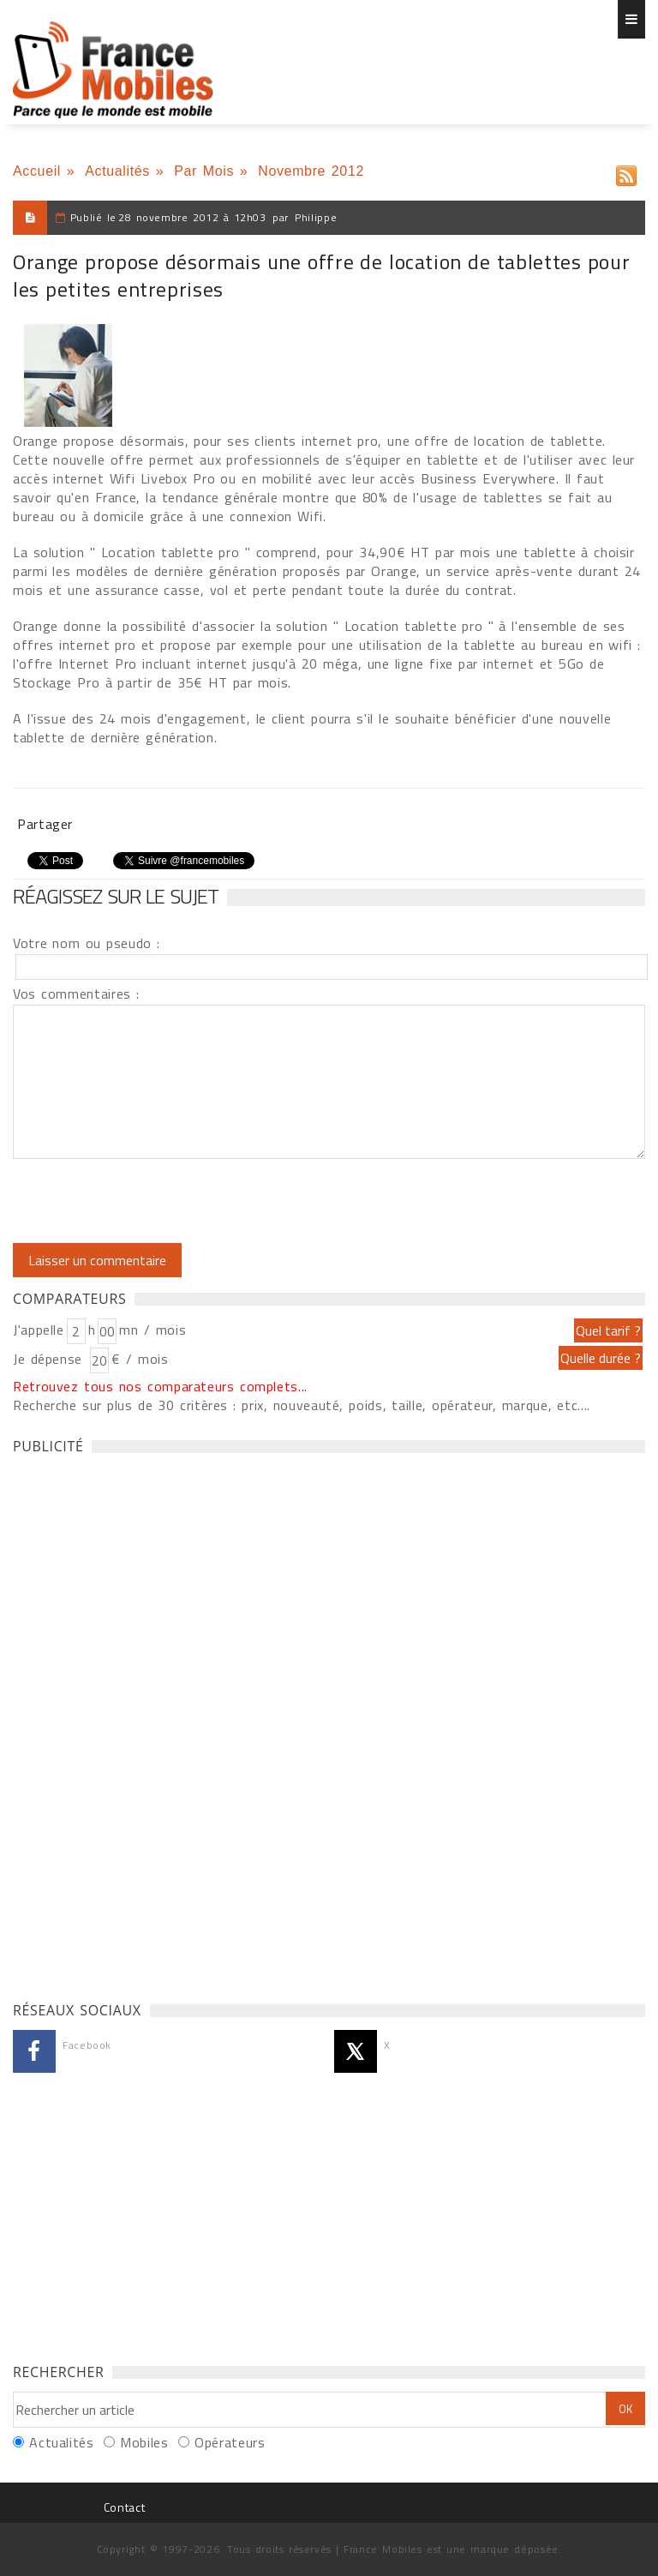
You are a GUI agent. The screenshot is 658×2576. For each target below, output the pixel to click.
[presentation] (156, 1201)
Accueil (37, 171)
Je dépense (50, 1358)
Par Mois (204, 171)
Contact (124, 2507)
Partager (45, 824)
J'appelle (38, 1329)
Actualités (117, 171)
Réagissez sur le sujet (115, 895)
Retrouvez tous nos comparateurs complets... (160, 1386)
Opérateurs (229, 2442)
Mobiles (144, 2442)
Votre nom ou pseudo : (86, 943)
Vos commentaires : (76, 993)
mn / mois (152, 1329)
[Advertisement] (141, 1723)
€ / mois (139, 1358)
